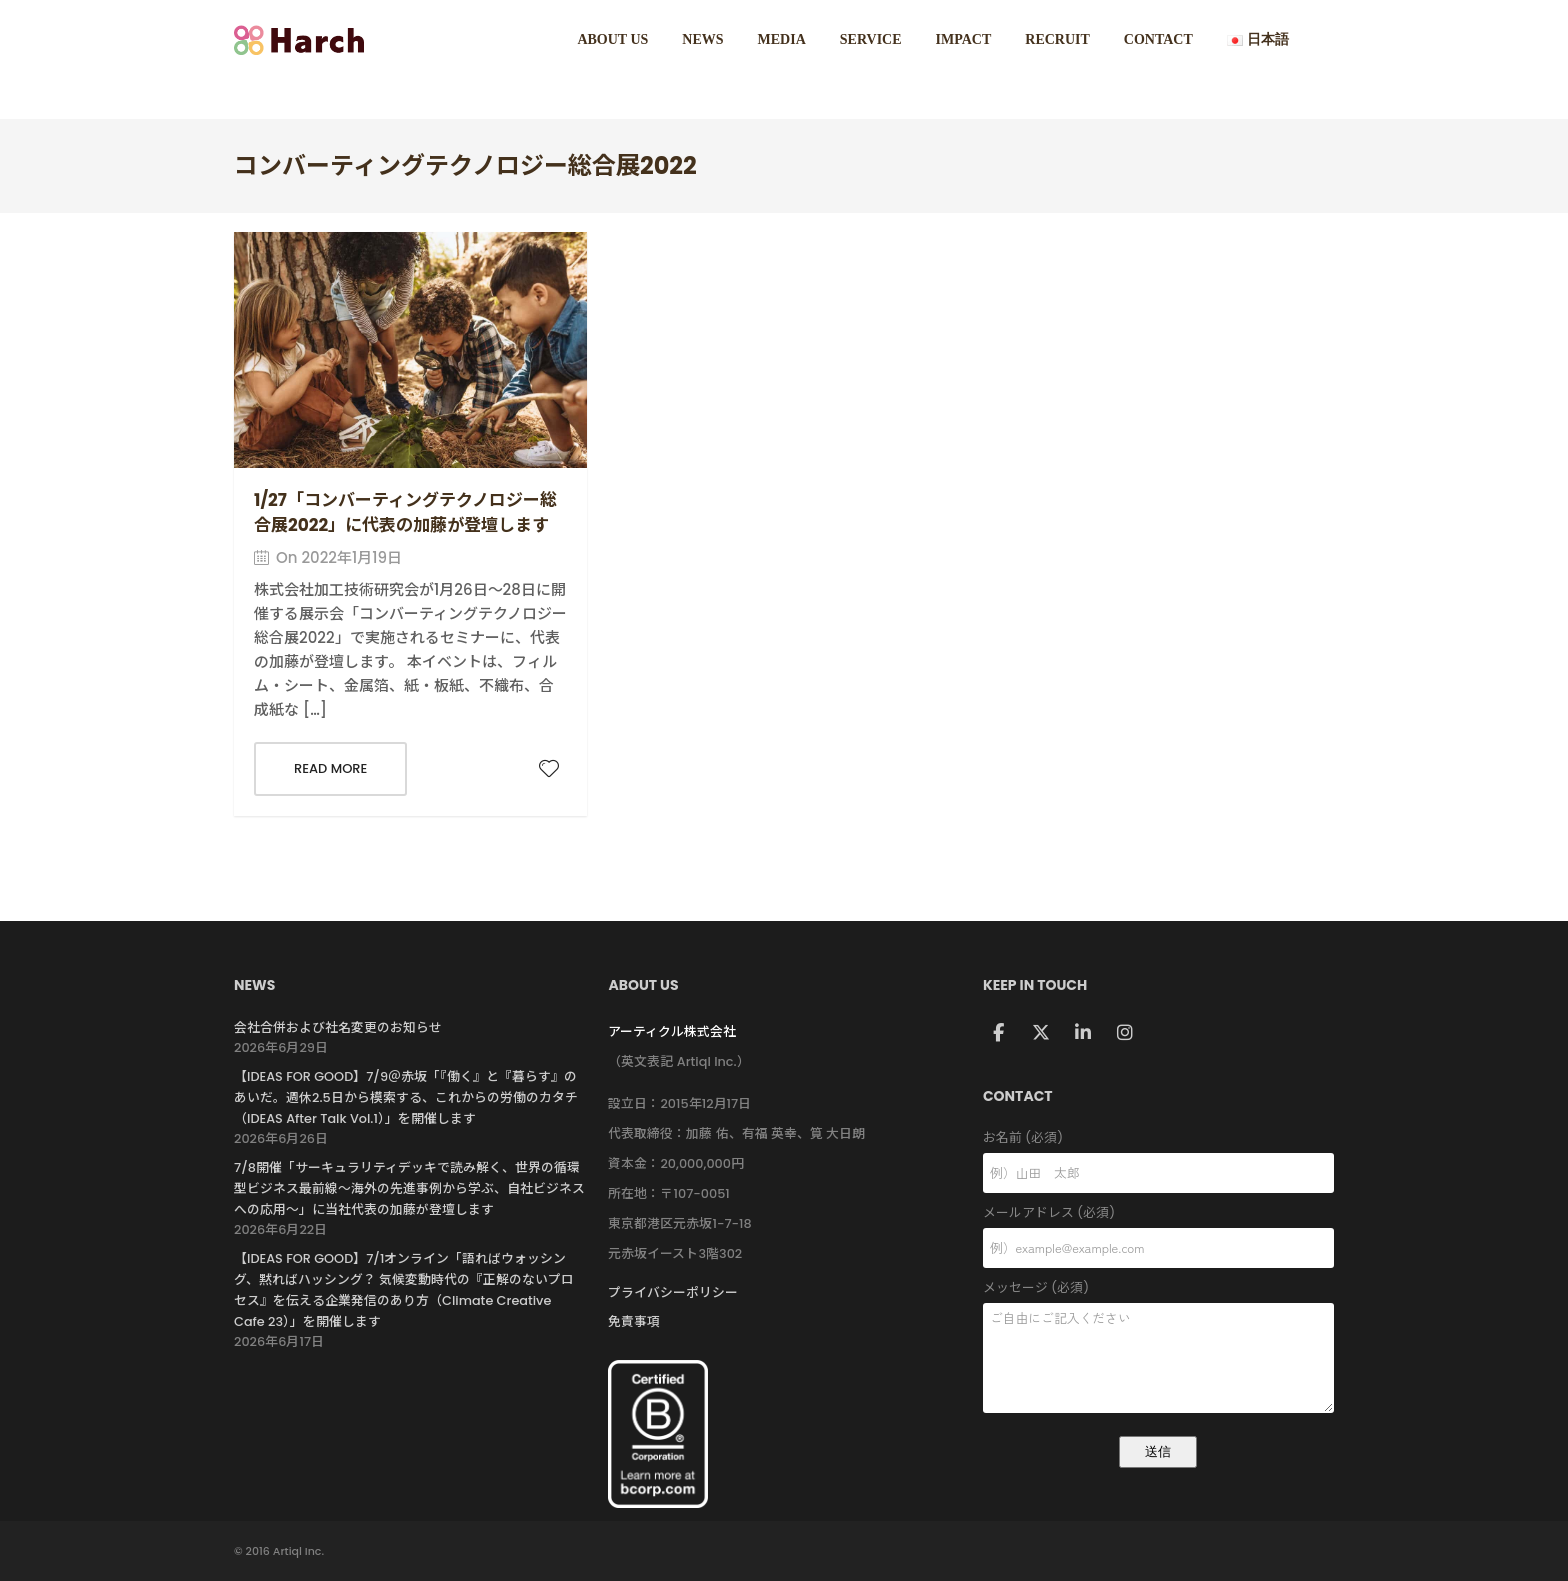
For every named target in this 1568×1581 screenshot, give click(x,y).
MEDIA (782, 39)
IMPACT (964, 39)
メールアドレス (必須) (1158, 1213)
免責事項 (634, 1321)
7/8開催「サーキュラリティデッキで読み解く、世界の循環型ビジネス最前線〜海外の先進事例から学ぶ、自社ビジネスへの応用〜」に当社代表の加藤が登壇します (409, 1188)
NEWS (702, 39)
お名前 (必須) (1158, 1138)
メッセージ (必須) (1158, 1288)
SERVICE (871, 39)
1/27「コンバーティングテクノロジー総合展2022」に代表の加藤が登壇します (405, 512)
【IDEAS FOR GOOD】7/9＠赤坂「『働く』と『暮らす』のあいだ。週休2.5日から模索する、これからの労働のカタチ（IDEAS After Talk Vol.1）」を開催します (406, 1097)
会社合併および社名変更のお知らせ (338, 1027)
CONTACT (1158, 39)
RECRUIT (1057, 39)
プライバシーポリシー (673, 1292)
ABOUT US (612, 39)
